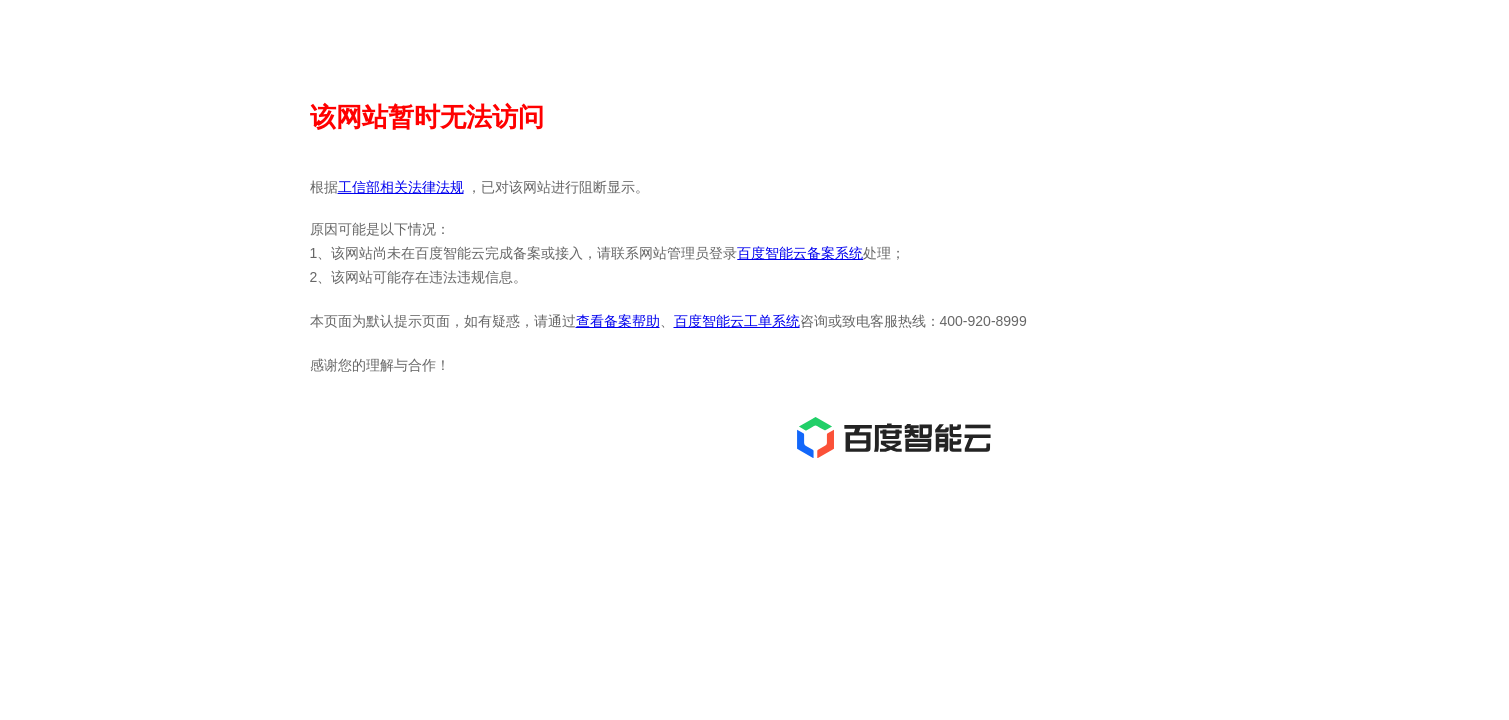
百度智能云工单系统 (737, 321)
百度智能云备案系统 (800, 253)
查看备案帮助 (618, 321)
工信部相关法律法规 (401, 187)
